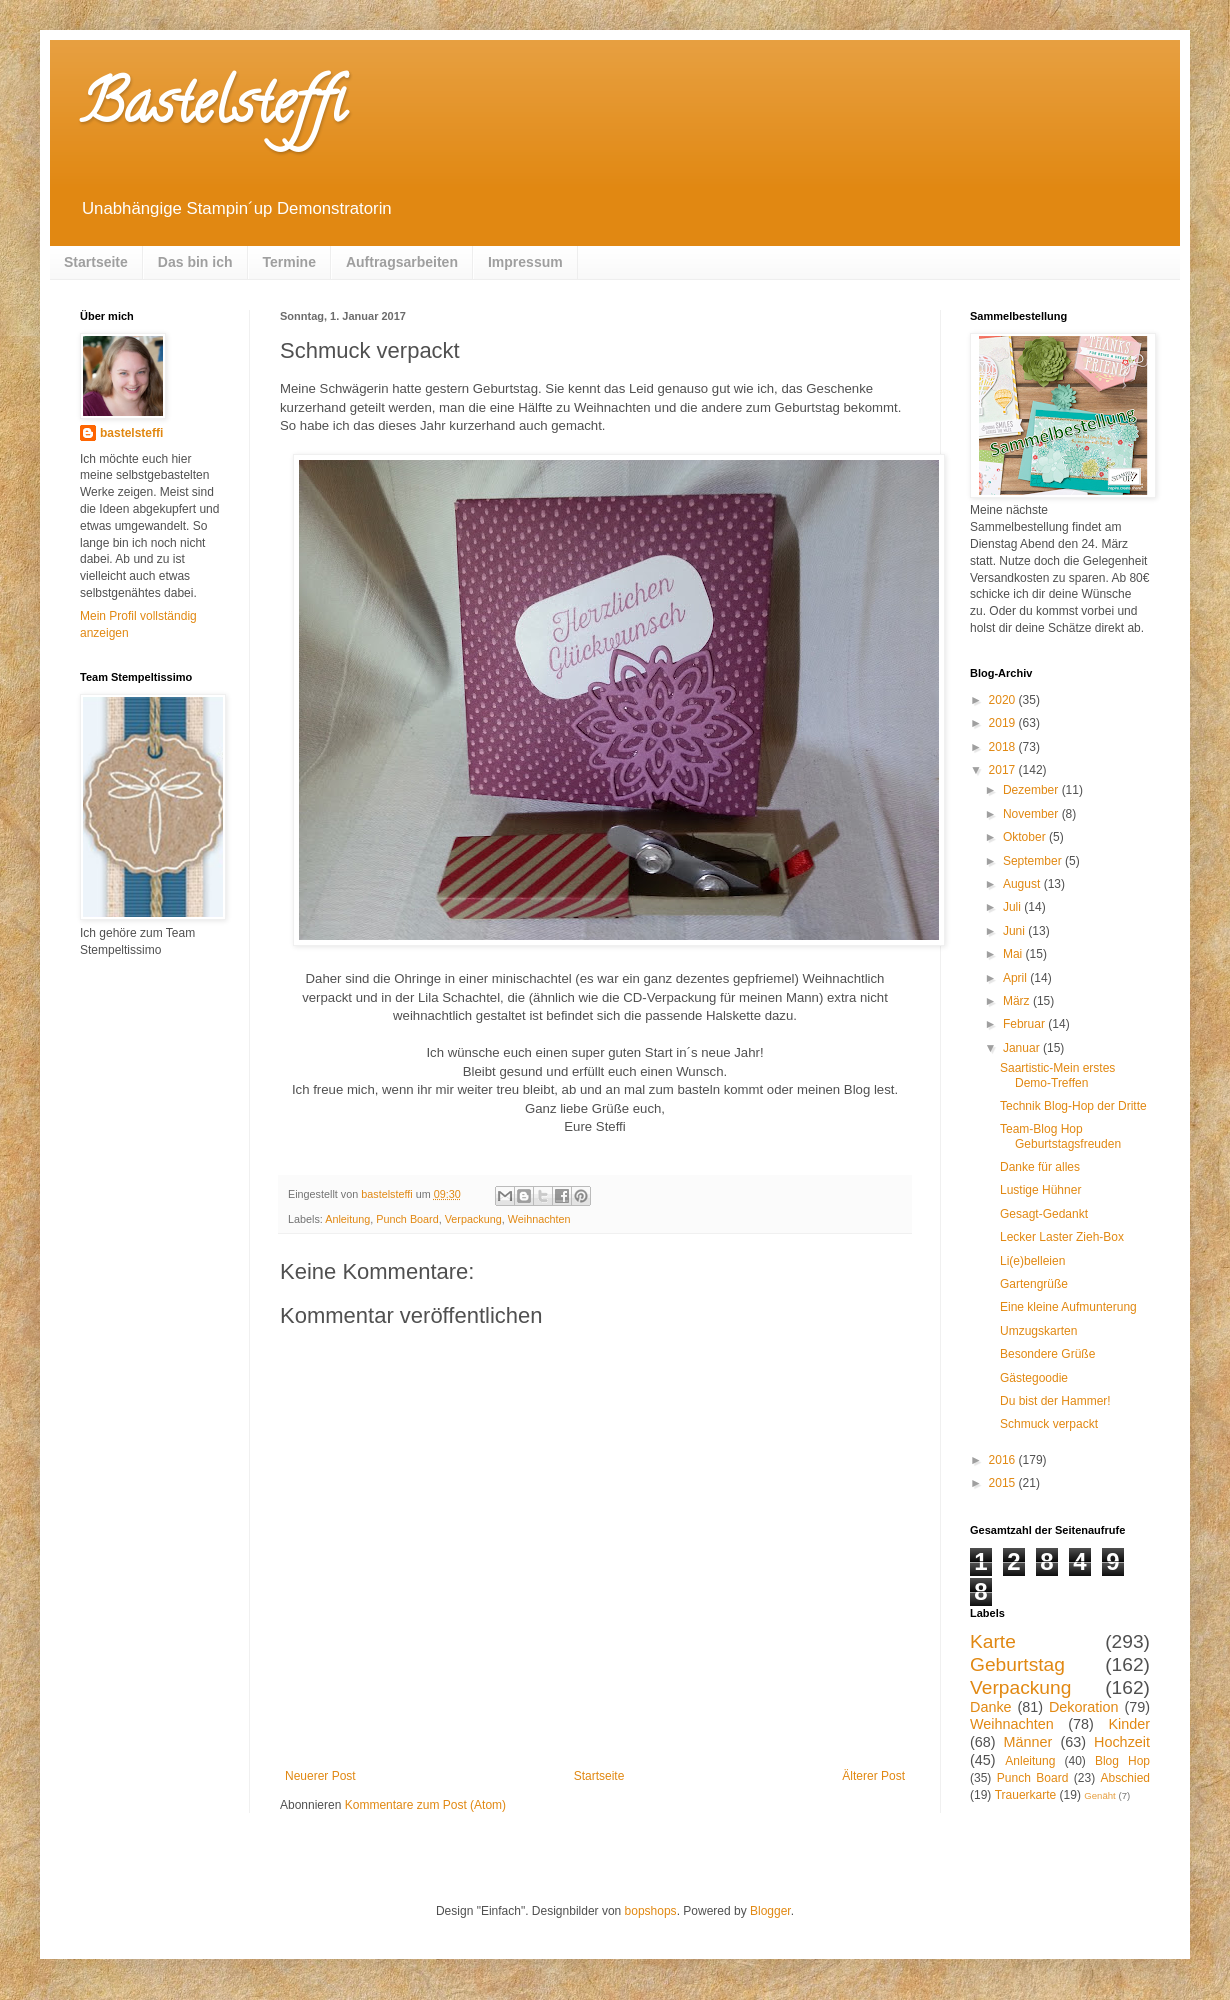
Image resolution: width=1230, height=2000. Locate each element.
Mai (1014, 954)
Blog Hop (1122, 1761)
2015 (1004, 1483)
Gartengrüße (1034, 1284)
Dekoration (1084, 1707)
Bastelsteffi (212, 109)
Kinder (1129, 1724)
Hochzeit (1122, 1742)
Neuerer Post (320, 1776)
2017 (1004, 770)
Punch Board (407, 1219)
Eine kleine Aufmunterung (1068, 1307)
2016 (1004, 1460)
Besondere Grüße (1047, 1354)
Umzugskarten (1038, 1331)
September (1034, 861)
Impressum (525, 262)
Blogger (770, 1911)
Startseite (96, 262)
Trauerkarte (1026, 1795)
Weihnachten (539, 1219)
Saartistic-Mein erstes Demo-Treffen (1057, 1075)
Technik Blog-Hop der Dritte (1073, 1106)
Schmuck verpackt (1049, 1424)
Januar (1023, 1048)
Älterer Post (873, 1776)
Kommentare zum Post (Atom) (425, 1805)
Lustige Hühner (1040, 1190)
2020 (1004, 700)
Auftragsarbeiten (402, 262)
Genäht (1099, 1795)
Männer (1028, 1742)
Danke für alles (1040, 1167)
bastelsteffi (131, 433)
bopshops (651, 1911)
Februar (1025, 1024)
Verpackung (473, 1219)
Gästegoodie (1034, 1378)
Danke (991, 1707)
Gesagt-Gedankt (1044, 1214)
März (1018, 1001)
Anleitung (347, 1219)
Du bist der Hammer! (1055, 1401)
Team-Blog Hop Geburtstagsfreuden (1060, 1136)
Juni (1015, 931)
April (1016, 978)
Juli (1013, 907)
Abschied (1125, 1778)
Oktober (1026, 837)
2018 (1004, 747)
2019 (1004, 723)
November (1032, 814)
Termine (289, 262)
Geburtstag (1017, 1664)
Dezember (1032, 790)
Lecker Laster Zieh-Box (1062, 1237)
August (1023, 884)
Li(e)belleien (1032, 1261)
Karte (993, 1641)
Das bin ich (195, 262)
